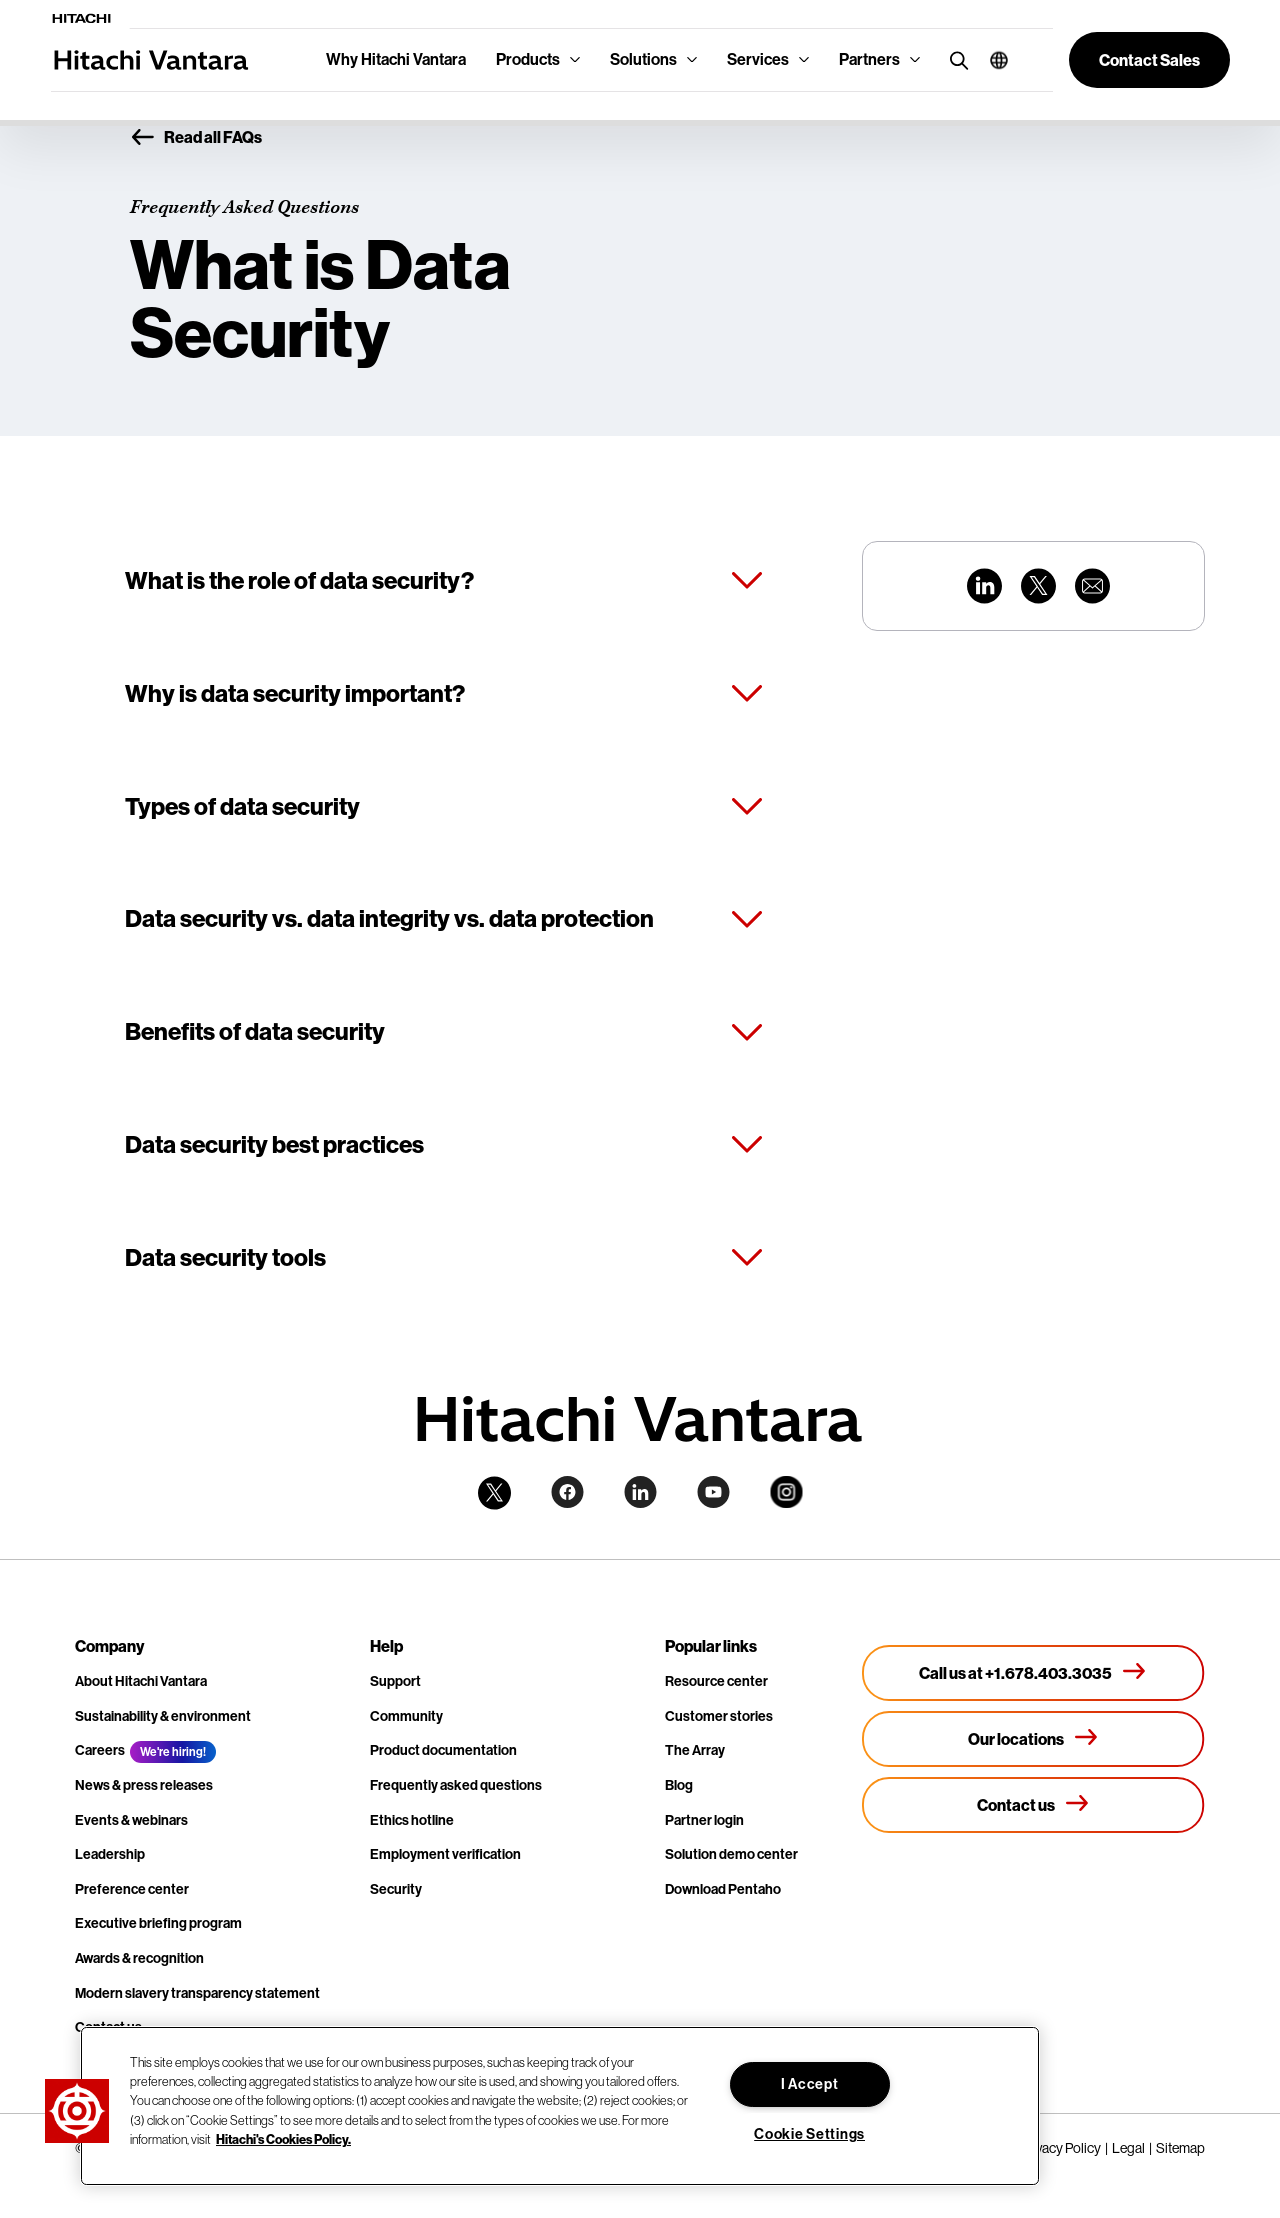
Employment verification (445, 1854)
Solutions (643, 59)
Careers (100, 1750)
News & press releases (144, 1785)
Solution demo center (731, 1854)
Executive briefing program (158, 1923)
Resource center (716, 1681)
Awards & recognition (139, 1958)
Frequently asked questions (456, 1785)
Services (758, 59)
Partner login (704, 1820)
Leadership (110, 1854)
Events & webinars (131, 1820)
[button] (991, 60)
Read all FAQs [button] (196, 138)
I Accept (810, 2084)
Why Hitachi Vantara (396, 59)
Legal (1128, 2148)
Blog (679, 1785)
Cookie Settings (809, 2134)
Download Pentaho (723, 1889)
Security (396, 1889)
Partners (869, 59)
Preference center (132, 1889)
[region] (560, 2106)
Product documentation (443, 1750)
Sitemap (1180, 2148)
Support (395, 1681)
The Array (695, 1750)
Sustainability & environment (163, 1716)
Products (528, 59)
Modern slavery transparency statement (197, 1993)
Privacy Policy (1060, 2148)
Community (406, 1716)
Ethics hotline (412, 1820)
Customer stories (719, 1716)
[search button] (954, 59)
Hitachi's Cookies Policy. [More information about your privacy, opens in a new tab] (283, 2139)
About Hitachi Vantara (141, 1681)
